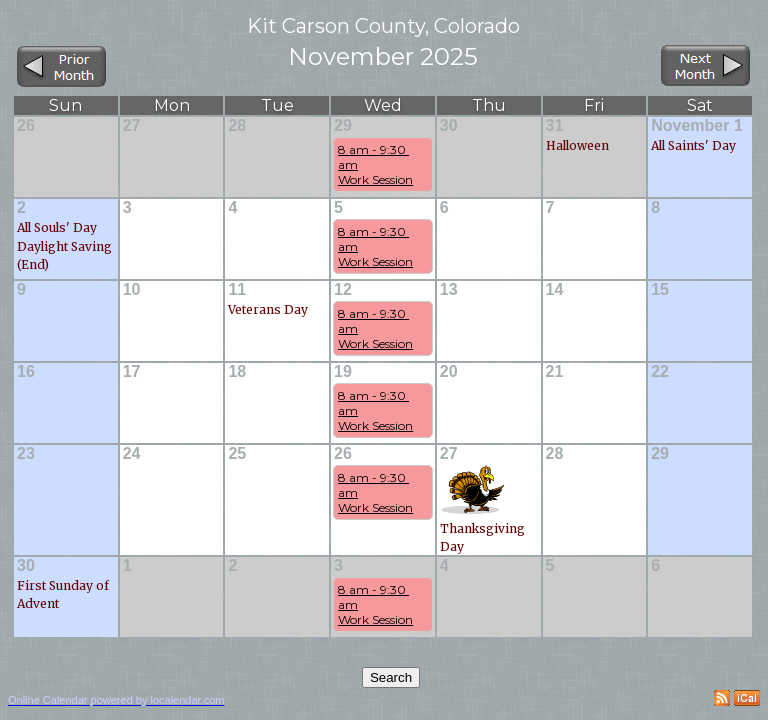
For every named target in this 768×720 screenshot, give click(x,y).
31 (555, 125)
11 (237, 289)
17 (132, 371)
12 (343, 289)
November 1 (697, 125)
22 (660, 371)
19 (343, 371)
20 (449, 371)
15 (660, 289)
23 (26, 453)
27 (132, 125)
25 (237, 453)
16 (26, 371)
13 (449, 289)
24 (132, 453)
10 (132, 289)
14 (555, 289)
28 (237, 125)
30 (449, 125)
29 (343, 125)
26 (26, 125)
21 (555, 371)
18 (237, 371)
